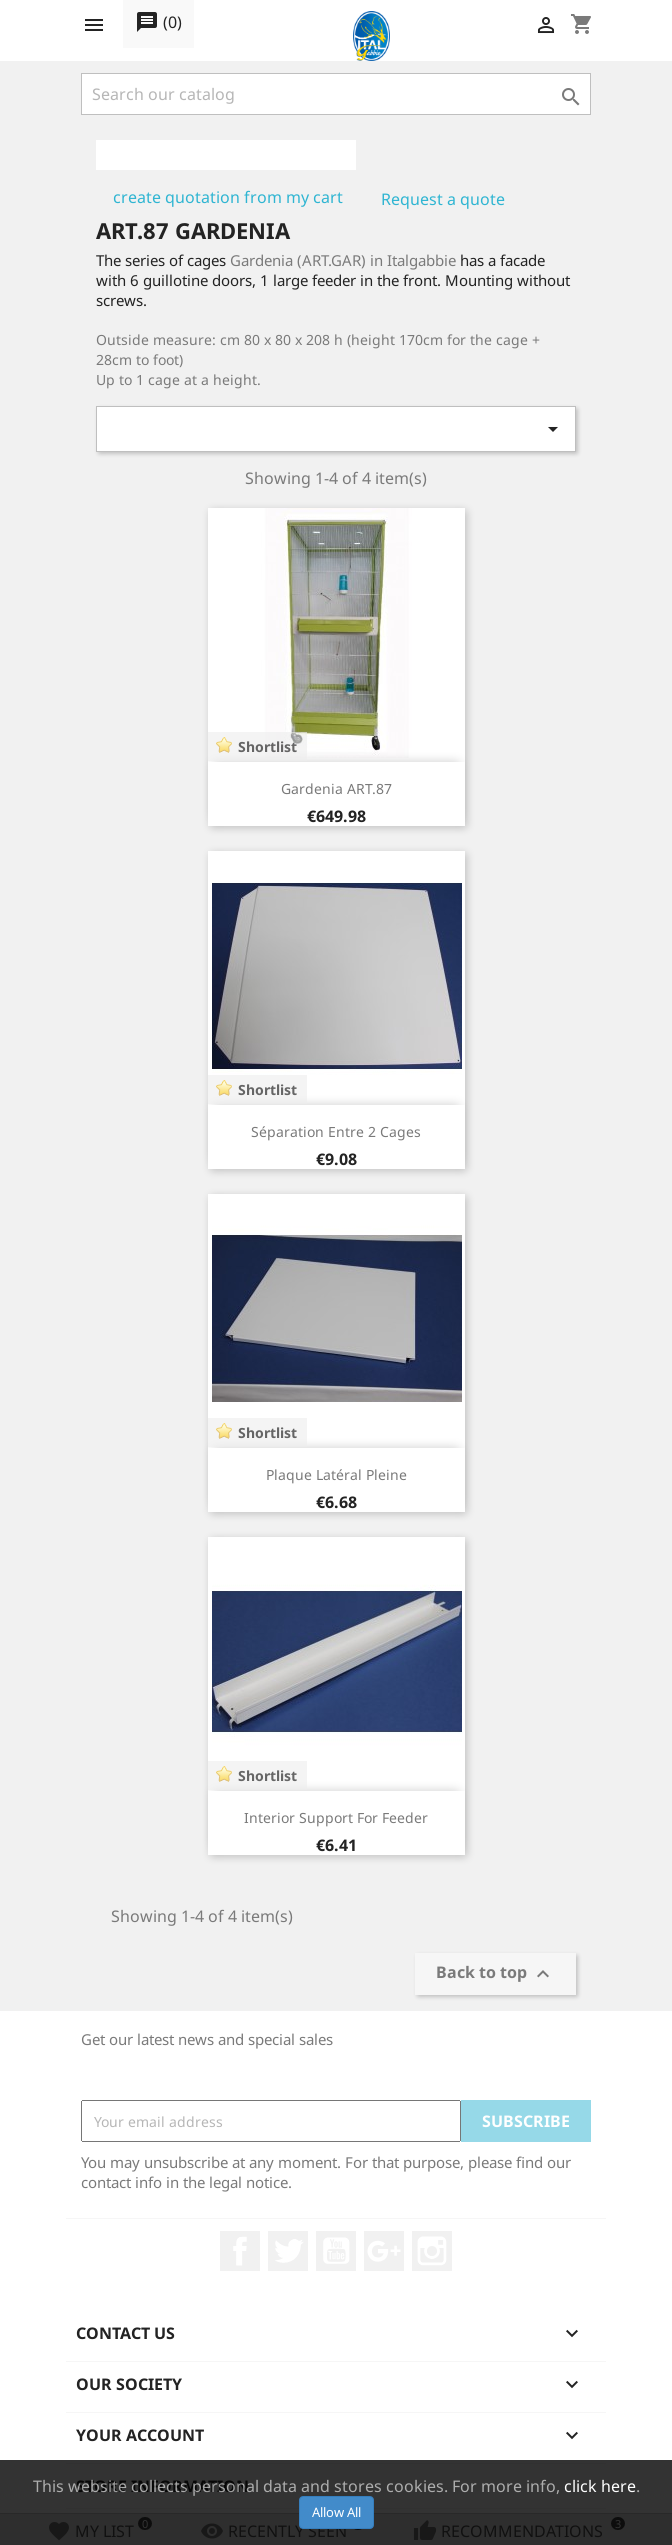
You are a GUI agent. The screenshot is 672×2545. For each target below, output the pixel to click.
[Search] (336, 94)
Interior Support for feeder (336, 1817)
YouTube (336, 2251)
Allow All (336, 2512)
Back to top (495, 1974)
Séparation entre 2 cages (336, 1131)
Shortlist (267, 746)
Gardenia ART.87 (336, 788)
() (158, 23)
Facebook (240, 2251)
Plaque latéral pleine (336, 1474)
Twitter (288, 2251)
